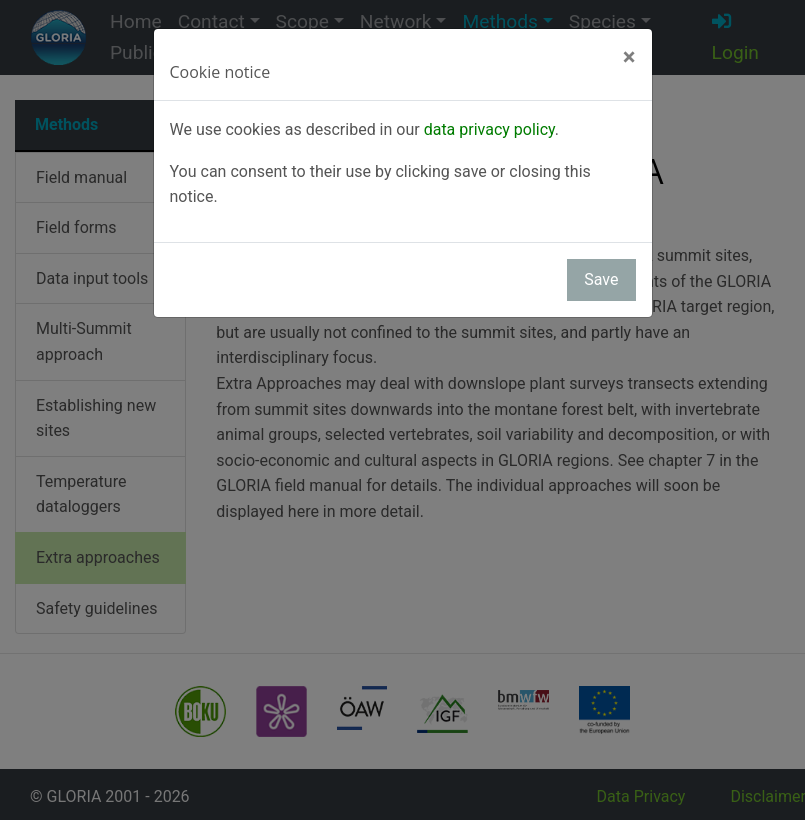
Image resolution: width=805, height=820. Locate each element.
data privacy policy (489, 129)
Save (601, 279)
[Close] (629, 57)
